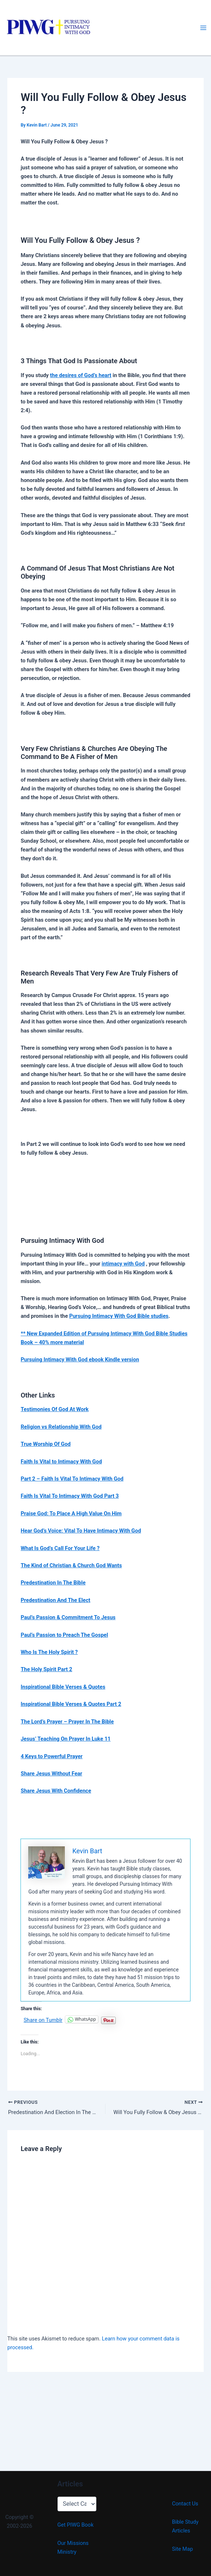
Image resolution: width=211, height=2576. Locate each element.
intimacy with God (123, 1263)
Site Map (182, 2549)
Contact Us (185, 2503)
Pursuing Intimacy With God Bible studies (119, 1316)
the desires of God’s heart (80, 375)
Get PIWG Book (76, 2525)
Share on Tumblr (42, 2019)
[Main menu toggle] (203, 27)
